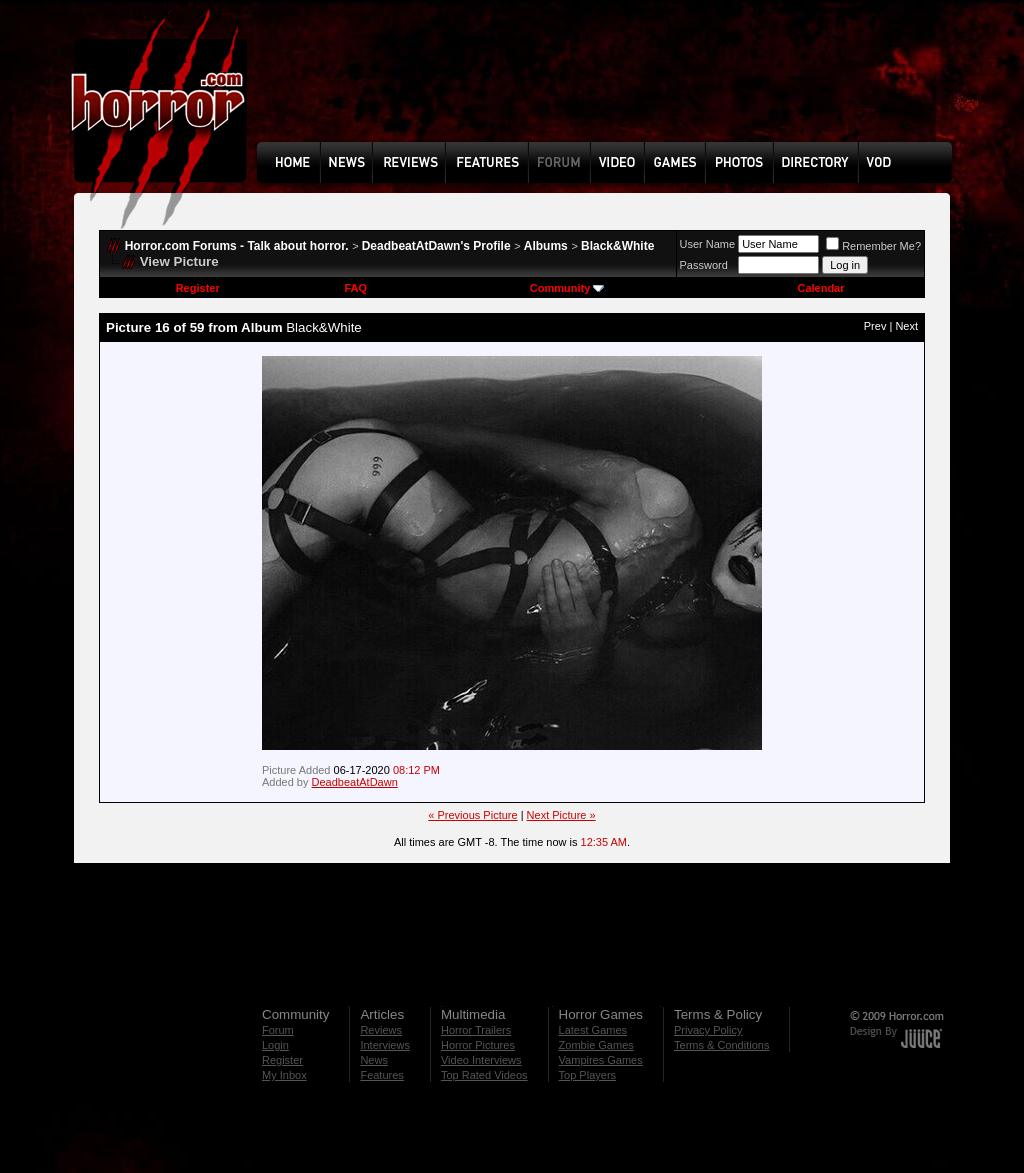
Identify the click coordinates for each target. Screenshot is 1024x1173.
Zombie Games (596, 1045)
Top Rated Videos (484, 1075)
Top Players (587, 1075)
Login (275, 1045)
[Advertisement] (611, 86)
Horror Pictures (478, 1045)
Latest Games (593, 1030)
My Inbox (284, 1075)
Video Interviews (481, 1060)
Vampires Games (601, 1060)
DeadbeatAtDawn (355, 782)
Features (381, 1075)
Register (198, 288)
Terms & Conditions (721, 1045)
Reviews (381, 1030)
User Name (708, 244)
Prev (875, 326)
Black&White (617, 246)
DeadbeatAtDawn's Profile (436, 246)
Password (704, 265)
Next (906, 326)
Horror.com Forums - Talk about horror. (237, 246)
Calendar (820, 288)
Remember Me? (873, 246)
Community (567, 288)
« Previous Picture (472, 815)
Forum (278, 1030)
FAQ (355, 288)
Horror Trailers (476, 1030)
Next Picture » (561, 815)
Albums (546, 246)
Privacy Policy (708, 1030)
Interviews (385, 1045)
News (374, 1060)
